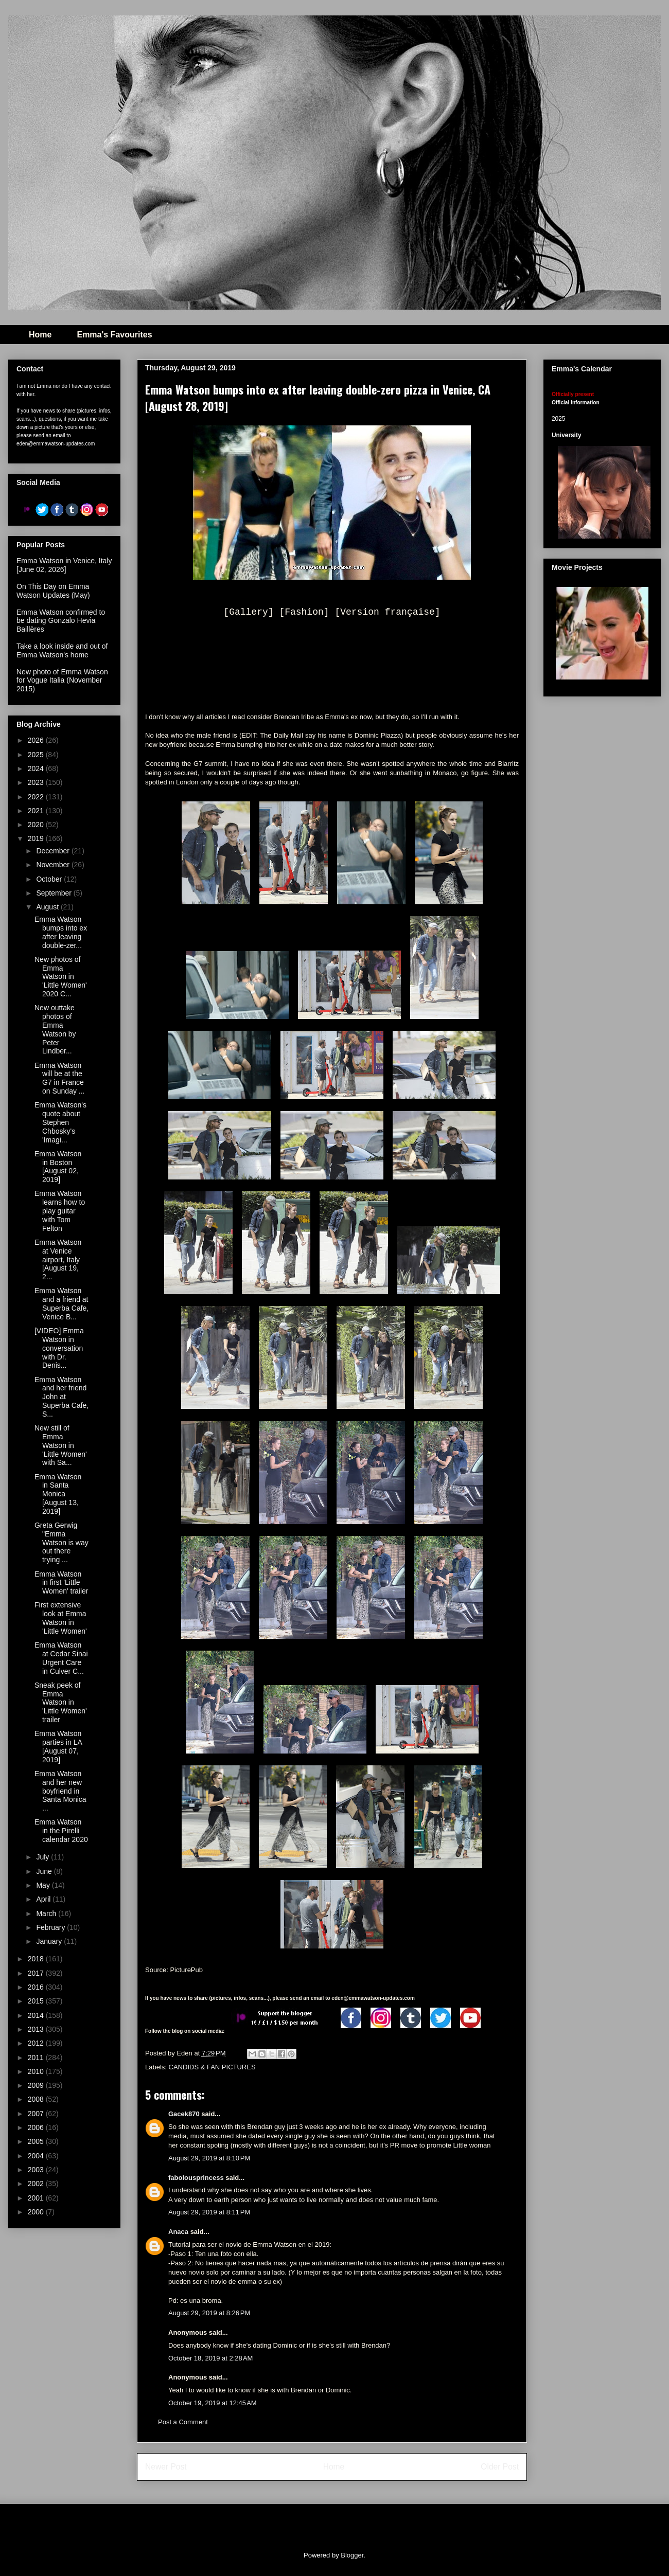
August (48, 907)
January (50, 1941)
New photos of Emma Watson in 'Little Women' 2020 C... (60, 976)
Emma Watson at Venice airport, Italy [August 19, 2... (57, 1259)
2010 (37, 2071)
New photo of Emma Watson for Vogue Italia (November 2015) (62, 680)
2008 (37, 2099)
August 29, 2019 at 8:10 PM (209, 2158)
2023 (37, 782)
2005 (37, 2141)
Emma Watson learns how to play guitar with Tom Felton (59, 1210)
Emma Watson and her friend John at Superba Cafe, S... (61, 1396)
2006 (37, 2127)
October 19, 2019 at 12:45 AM (212, 2403)
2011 (37, 2057)
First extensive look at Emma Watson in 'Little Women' (60, 1618)
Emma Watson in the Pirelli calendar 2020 (61, 1831)
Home (40, 334)
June (45, 1871)
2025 (37, 754)
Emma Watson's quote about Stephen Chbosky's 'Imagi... (60, 1122)
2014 (37, 2015)
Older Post (500, 2466)
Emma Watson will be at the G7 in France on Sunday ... (59, 1078)
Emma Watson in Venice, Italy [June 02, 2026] (64, 565)
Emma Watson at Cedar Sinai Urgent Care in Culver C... (61, 1658)
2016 (37, 1987)
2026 (37, 740)
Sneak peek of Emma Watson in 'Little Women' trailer (60, 1702)
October (50, 879)
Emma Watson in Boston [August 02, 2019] (57, 1167)
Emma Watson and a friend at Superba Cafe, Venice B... (61, 1303)
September (54, 893)
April (44, 1899)
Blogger (352, 2555)
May (43, 1885)
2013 (37, 2029)
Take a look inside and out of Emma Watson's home (62, 650)
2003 (37, 2170)
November (53, 865)
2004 (37, 2156)
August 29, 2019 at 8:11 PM (209, 2212)
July (43, 1857)
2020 (37, 824)
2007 (37, 2113)
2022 (37, 797)
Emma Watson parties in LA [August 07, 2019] (58, 1746)
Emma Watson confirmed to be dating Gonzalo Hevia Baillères (60, 621)
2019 (37, 838)
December (53, 851)
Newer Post (166, 2466)
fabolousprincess (196, 2177)
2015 (37, 2001)
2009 (37, 2085)
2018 (37, 1959)
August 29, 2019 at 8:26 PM (209, 2313)
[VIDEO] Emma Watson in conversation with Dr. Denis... (59, 1348)
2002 (37, 2183)
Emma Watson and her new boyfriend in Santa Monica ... (60, 1790)
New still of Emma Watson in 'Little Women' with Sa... (60, 1445)
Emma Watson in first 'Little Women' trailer (61, 1583)
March (47, 1913)
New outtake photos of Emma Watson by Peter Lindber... (55, 1029)
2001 (37, 2198)
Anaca (178, 2231)
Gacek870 (184, 2114)
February (51, 1927)
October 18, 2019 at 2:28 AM (210, 2358)
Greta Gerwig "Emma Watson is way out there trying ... (61, 1542)
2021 (37, 811)
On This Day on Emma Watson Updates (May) (53, 590)
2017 (37, 1973)
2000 (37, 2212)
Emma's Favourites (114, 334)
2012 (37, 2043)
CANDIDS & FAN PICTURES (212, 2067)
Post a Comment (183, 2422)
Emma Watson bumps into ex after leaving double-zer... (60, 932)
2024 (37, 768)
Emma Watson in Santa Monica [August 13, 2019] (57, 1494)
